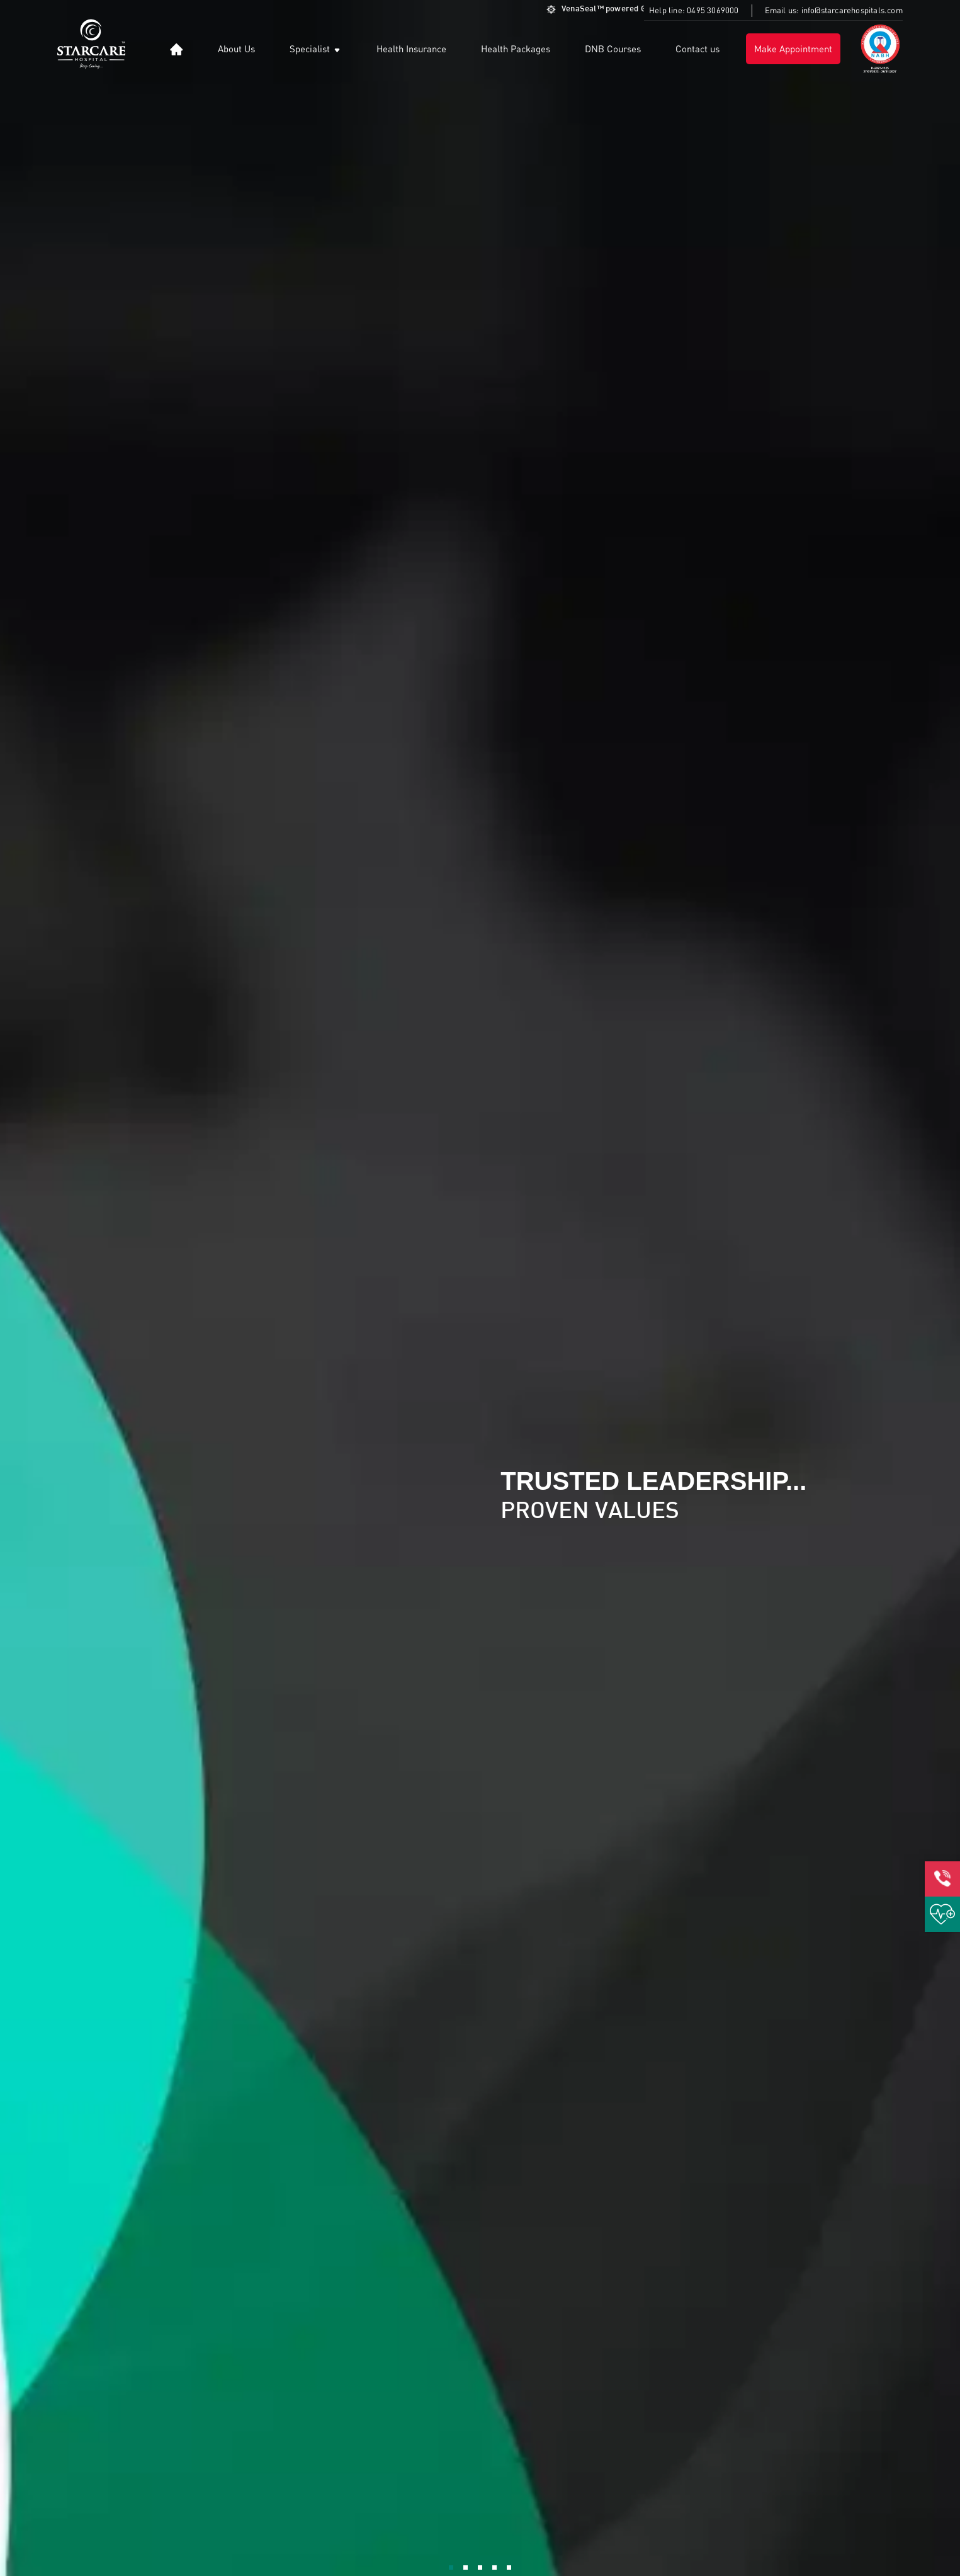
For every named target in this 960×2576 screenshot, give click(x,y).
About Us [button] (236, 48)
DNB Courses (613, 48)
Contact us (697, 48)
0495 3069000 (712, 10)
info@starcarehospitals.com (852, 10)
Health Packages (515, 48)
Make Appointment (793, 48)
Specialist (316, 49)
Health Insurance (411, 48)
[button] (176, 49)
